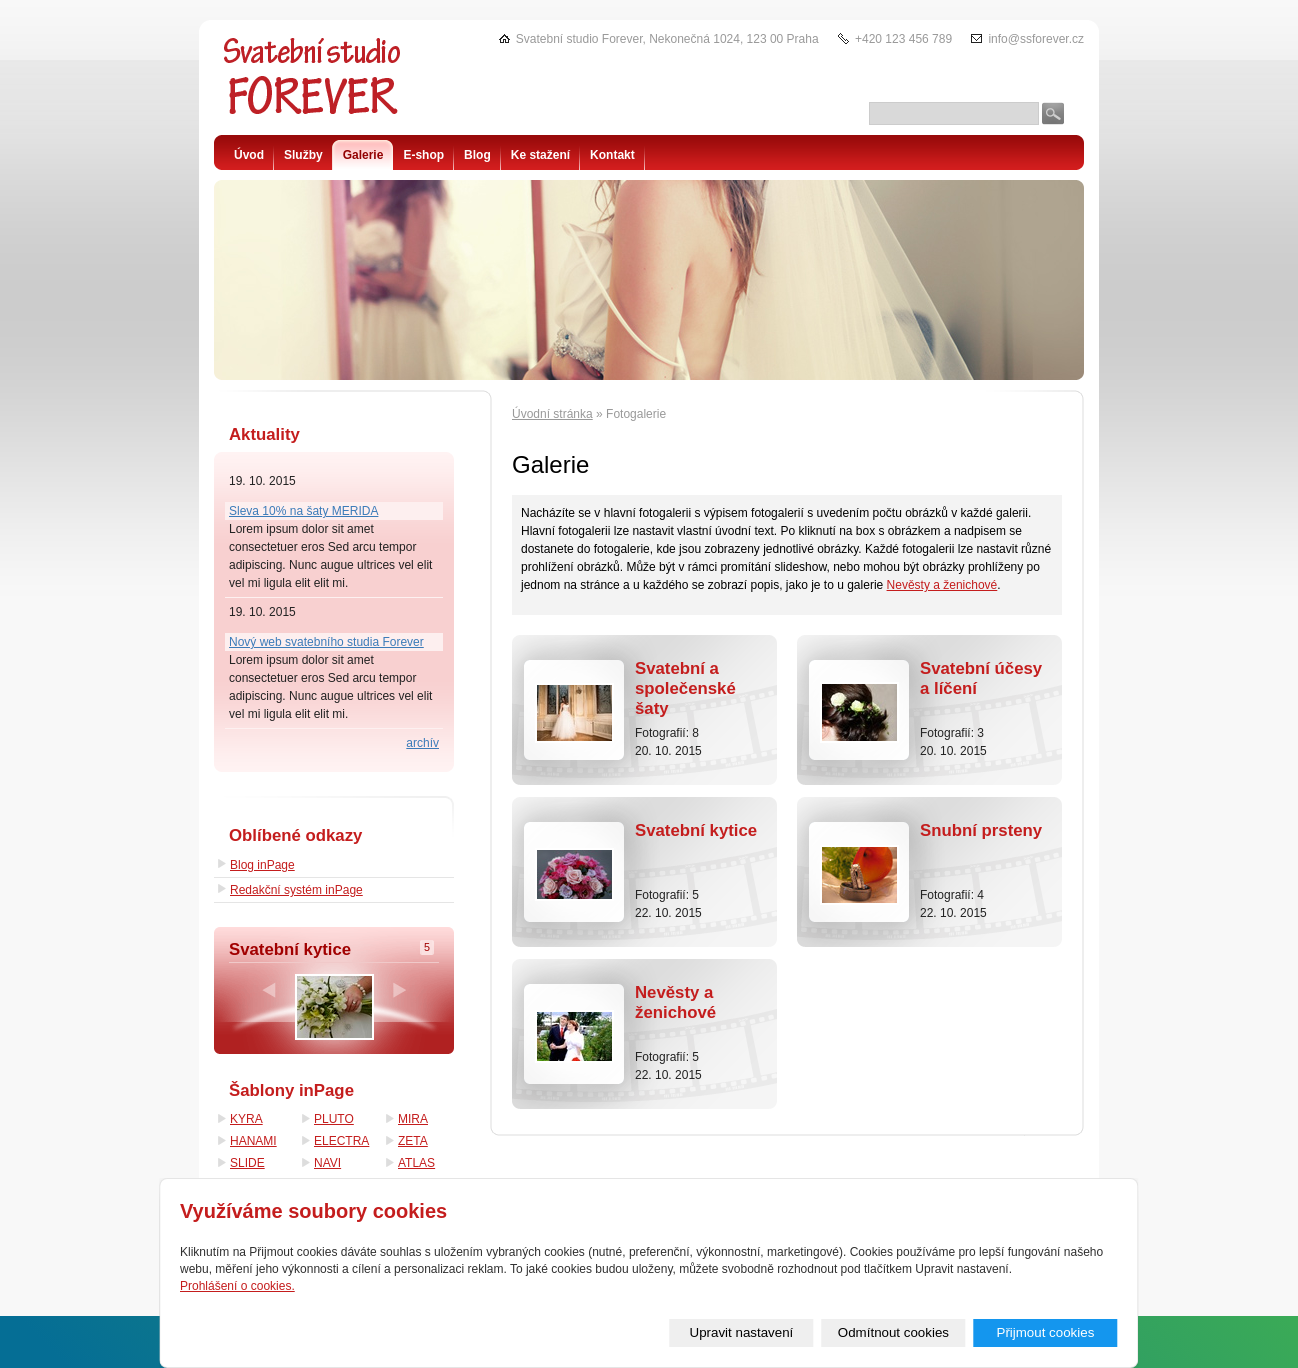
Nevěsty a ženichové (942, 585)
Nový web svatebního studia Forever (326, 642)
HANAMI (253, 1141)
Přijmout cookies (1046, 1332)
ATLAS (416, 1163)
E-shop (423, 155)
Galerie (363, 155)
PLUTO (334, 1119)
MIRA (413, 1119)
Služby (303, 155)
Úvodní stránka (552, 414)
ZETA (413, 1141)
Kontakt (612, 155)
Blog (477, 155)
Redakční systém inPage (296, 890)
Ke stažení (540, 155)
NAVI (327, 1163)
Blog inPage (262, 865)
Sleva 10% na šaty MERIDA (303, 511)
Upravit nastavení (742, 1332)
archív (422, 743)
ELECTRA (341, 1141)
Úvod (249, 155)
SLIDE (247, 1163)
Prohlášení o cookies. (237, 1286)
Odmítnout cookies (893, 1332)
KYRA (246, 1119)
